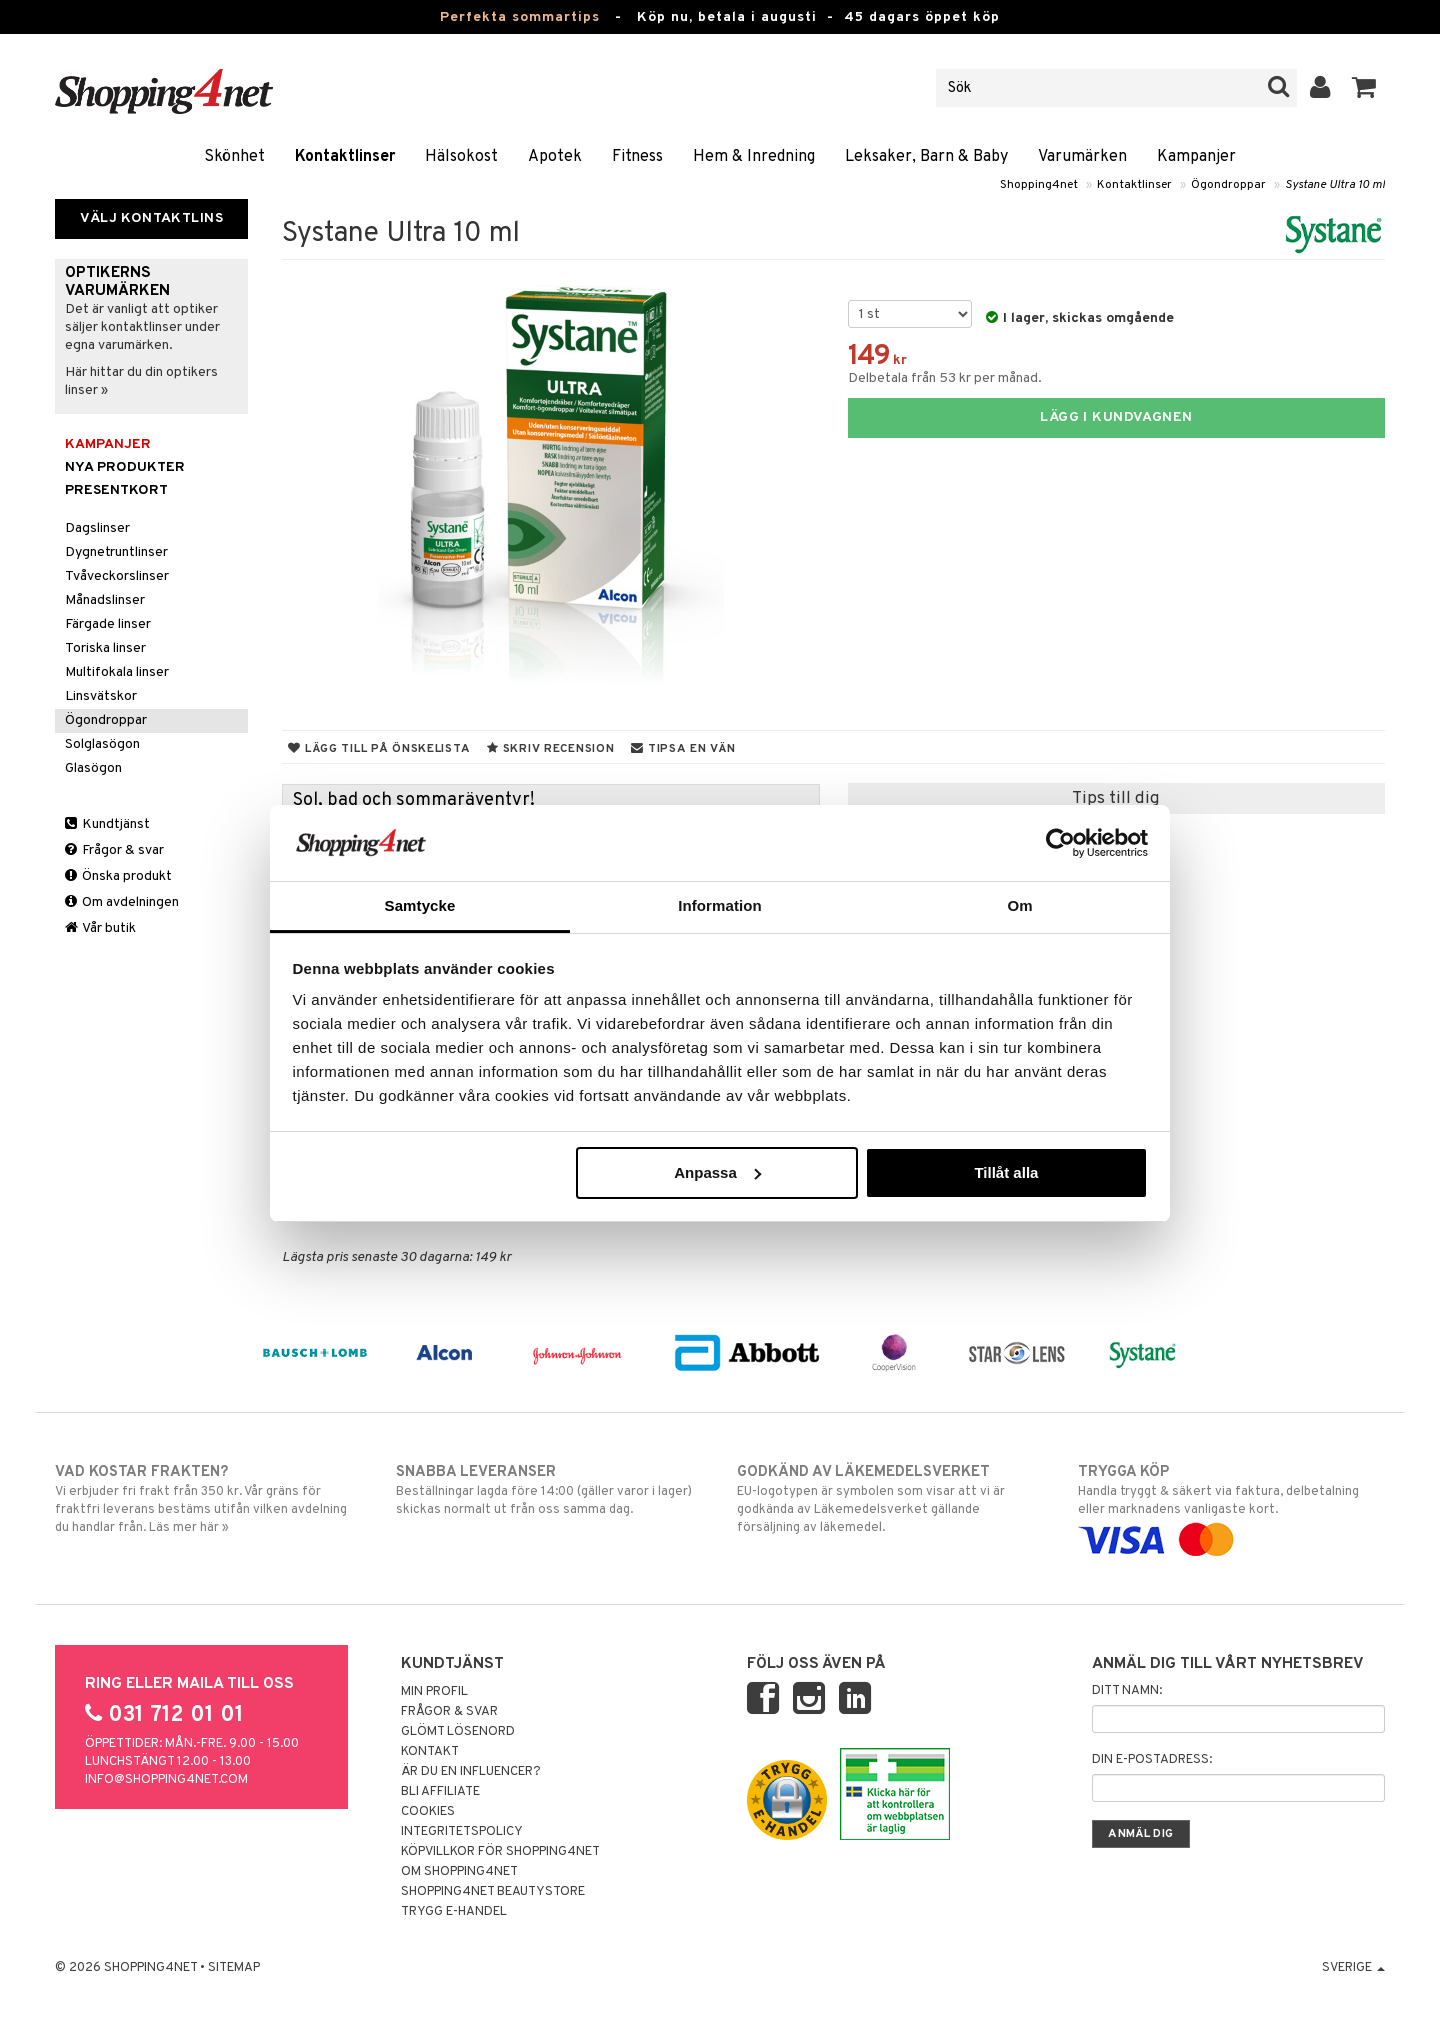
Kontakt (430, 1752)
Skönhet (234, 157)
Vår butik (100, 928)
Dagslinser (97, 528)
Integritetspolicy (462, 1832)
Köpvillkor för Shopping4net (500, 1852)
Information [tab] (720, 905)
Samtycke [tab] (420, 905)
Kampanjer (1196, 157)
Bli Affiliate (440, 1792)
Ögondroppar (1228, 185)
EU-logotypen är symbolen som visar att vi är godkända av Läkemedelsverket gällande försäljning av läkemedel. (890, 1499)
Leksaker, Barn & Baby (926, 157)
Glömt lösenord (458, 1732)
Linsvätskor (101, 696)
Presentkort (116, 490)
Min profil (434, 1692)
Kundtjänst (107, 824)
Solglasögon (102, 744)
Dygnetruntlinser (116, 552)
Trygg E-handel (454, 1912)
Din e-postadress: (1152, 1760)
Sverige (1353, 1968)
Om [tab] (1019, 905)
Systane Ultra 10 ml (1335, 185)
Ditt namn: (1127, 1691)
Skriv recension (550, 749)
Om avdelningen (122, 902)
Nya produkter (125, 467)
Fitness (637, 157)
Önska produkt (118, 876)
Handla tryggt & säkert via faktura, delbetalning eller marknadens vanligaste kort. (1231, 1506)
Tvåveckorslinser (117, 576)
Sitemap (234, 1968)
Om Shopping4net (459, 1872)
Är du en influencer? (471, 1772)
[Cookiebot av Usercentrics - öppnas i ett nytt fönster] (1060, 843)
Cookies (428, 1812)
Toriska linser (105, 648)
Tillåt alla (1006, 1172)
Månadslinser (105, 600)
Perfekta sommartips (520, 17)
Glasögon (93, 768)
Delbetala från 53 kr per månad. (945, 378)
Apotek (555, 157)
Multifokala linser (117, 672)
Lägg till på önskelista (379, 749)
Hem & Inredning (754, 157)
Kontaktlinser (345, 157)
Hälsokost (461, 157)
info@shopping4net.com (166, 1780)
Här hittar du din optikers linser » (141, 381)
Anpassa (717, 1172)
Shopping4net (1039, 185)
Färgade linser (108, 624)
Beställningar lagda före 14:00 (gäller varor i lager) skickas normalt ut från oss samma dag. (549, 1490)
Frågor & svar (114, 850)
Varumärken (1082, 157)
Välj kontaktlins (151, 218)
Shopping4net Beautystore (493, 1892)
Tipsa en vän (683, 749)
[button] (1364, 88)
